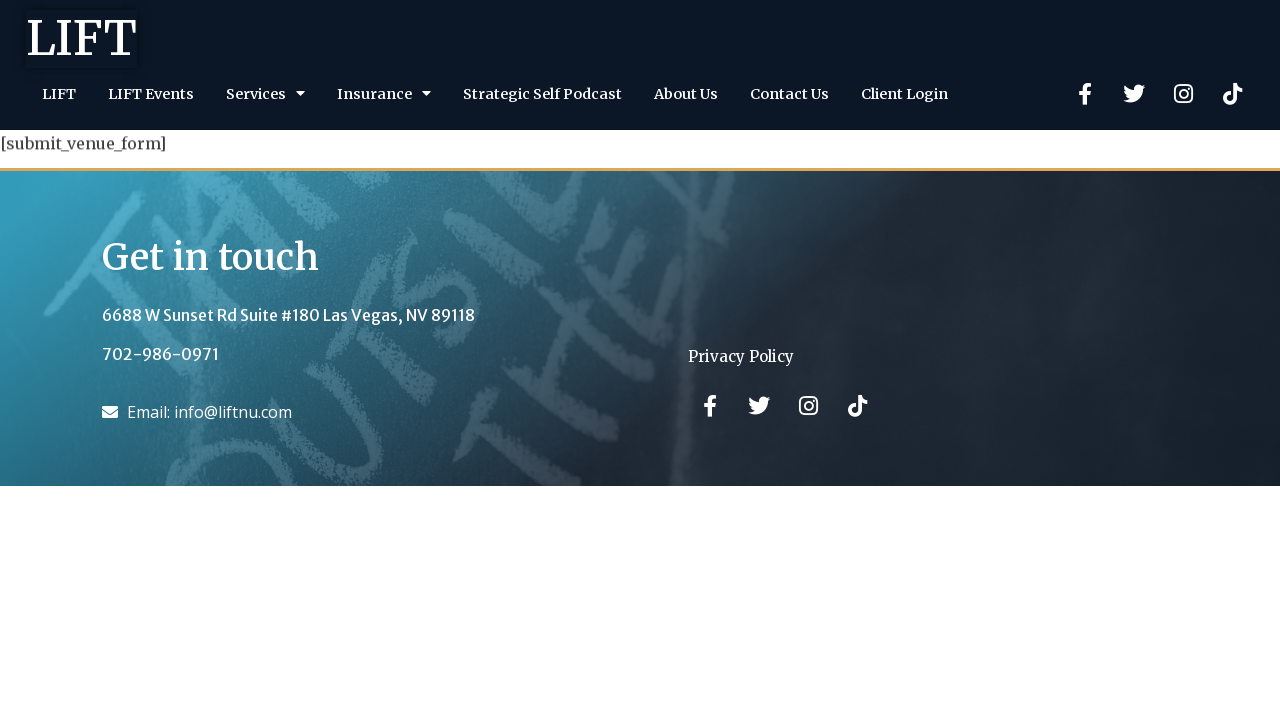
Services (265, 93)
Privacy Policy (741, 356)
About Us (686, 94)
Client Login (904, 94)
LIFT (81, 38)
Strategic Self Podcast (542, 94)
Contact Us (789, 94)
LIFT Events (151, 94)
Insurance (384, 93)
